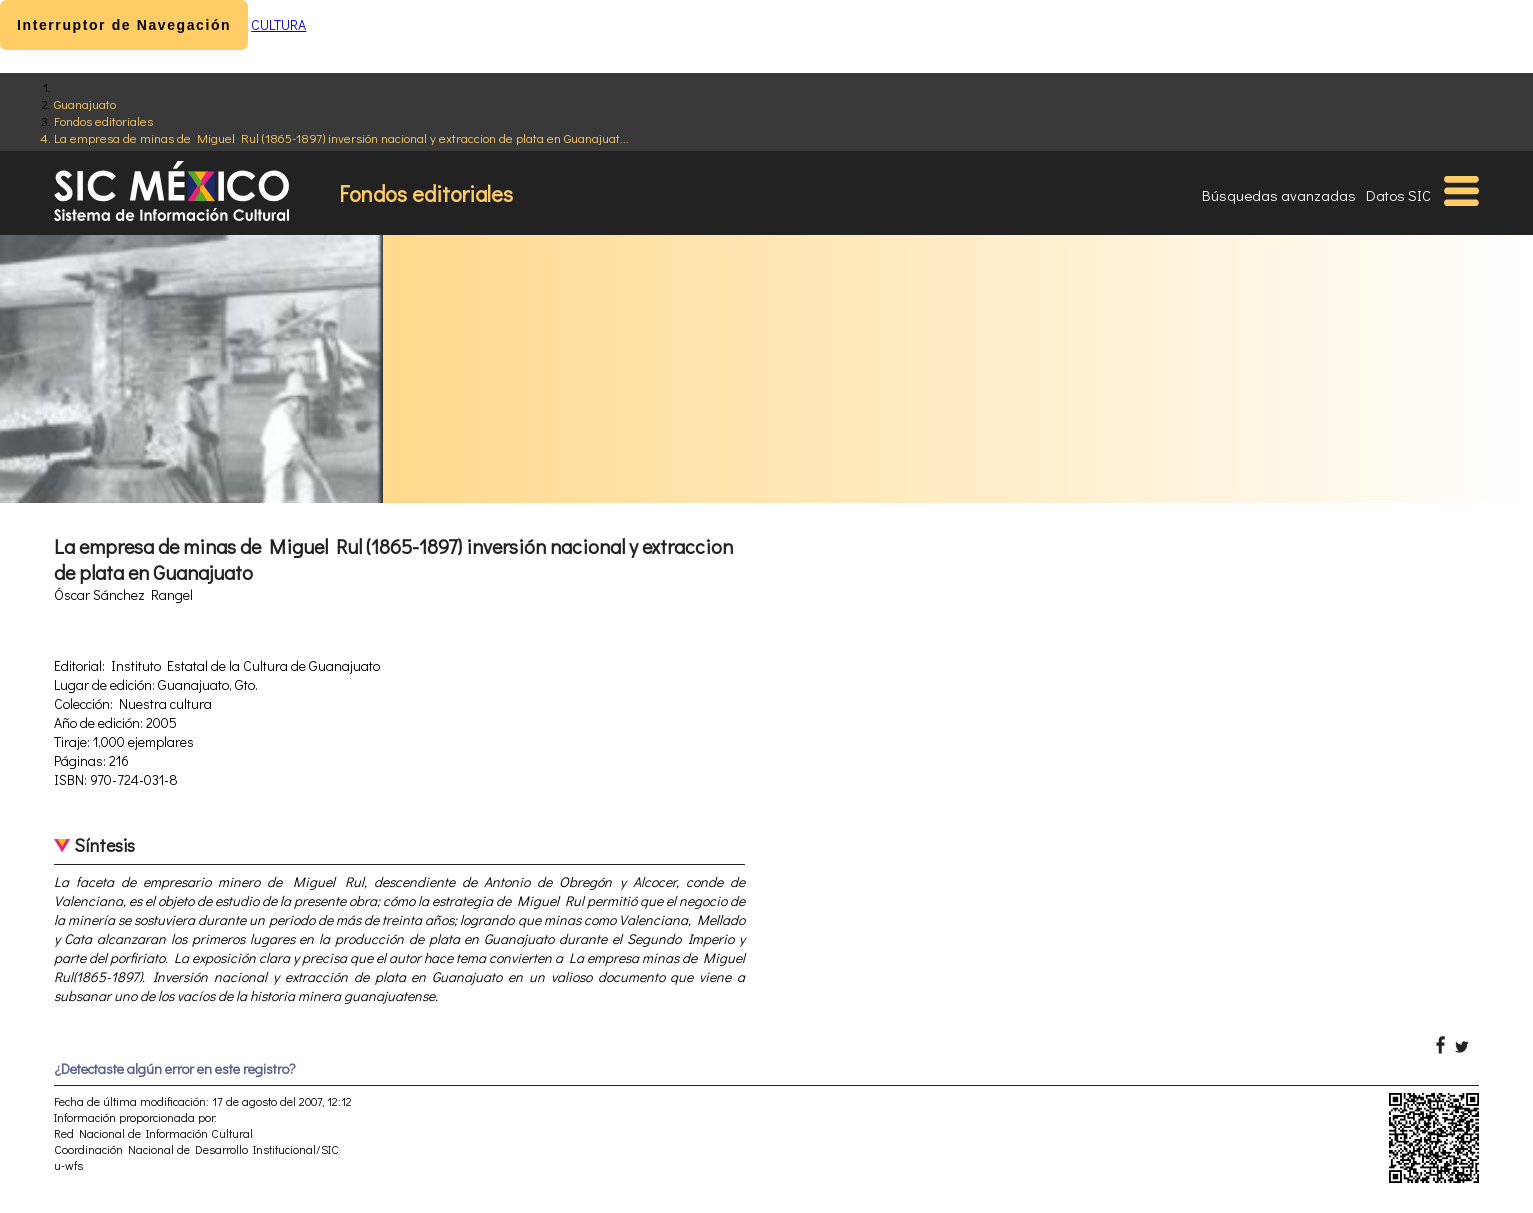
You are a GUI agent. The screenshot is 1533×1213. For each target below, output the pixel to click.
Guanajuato (85, 103)
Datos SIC (1398, 195)
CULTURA (278, 24)
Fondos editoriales (103, 120)
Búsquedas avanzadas (1279, 195)
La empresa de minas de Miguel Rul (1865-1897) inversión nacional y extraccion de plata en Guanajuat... (341, 137)
